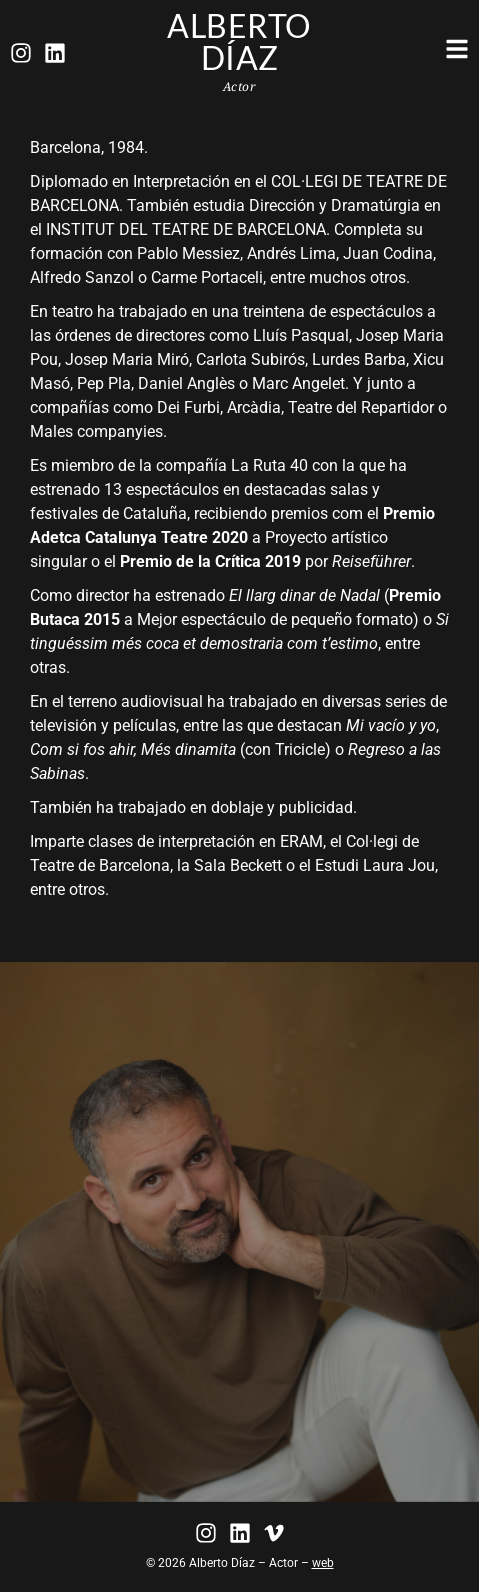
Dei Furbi (188, 407)
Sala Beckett (238, 865)
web (323, 1563)
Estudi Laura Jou (375, 865)
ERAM (301, 841)
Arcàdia (254, 407)
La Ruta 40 (269, 465)
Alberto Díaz (239, 41)
